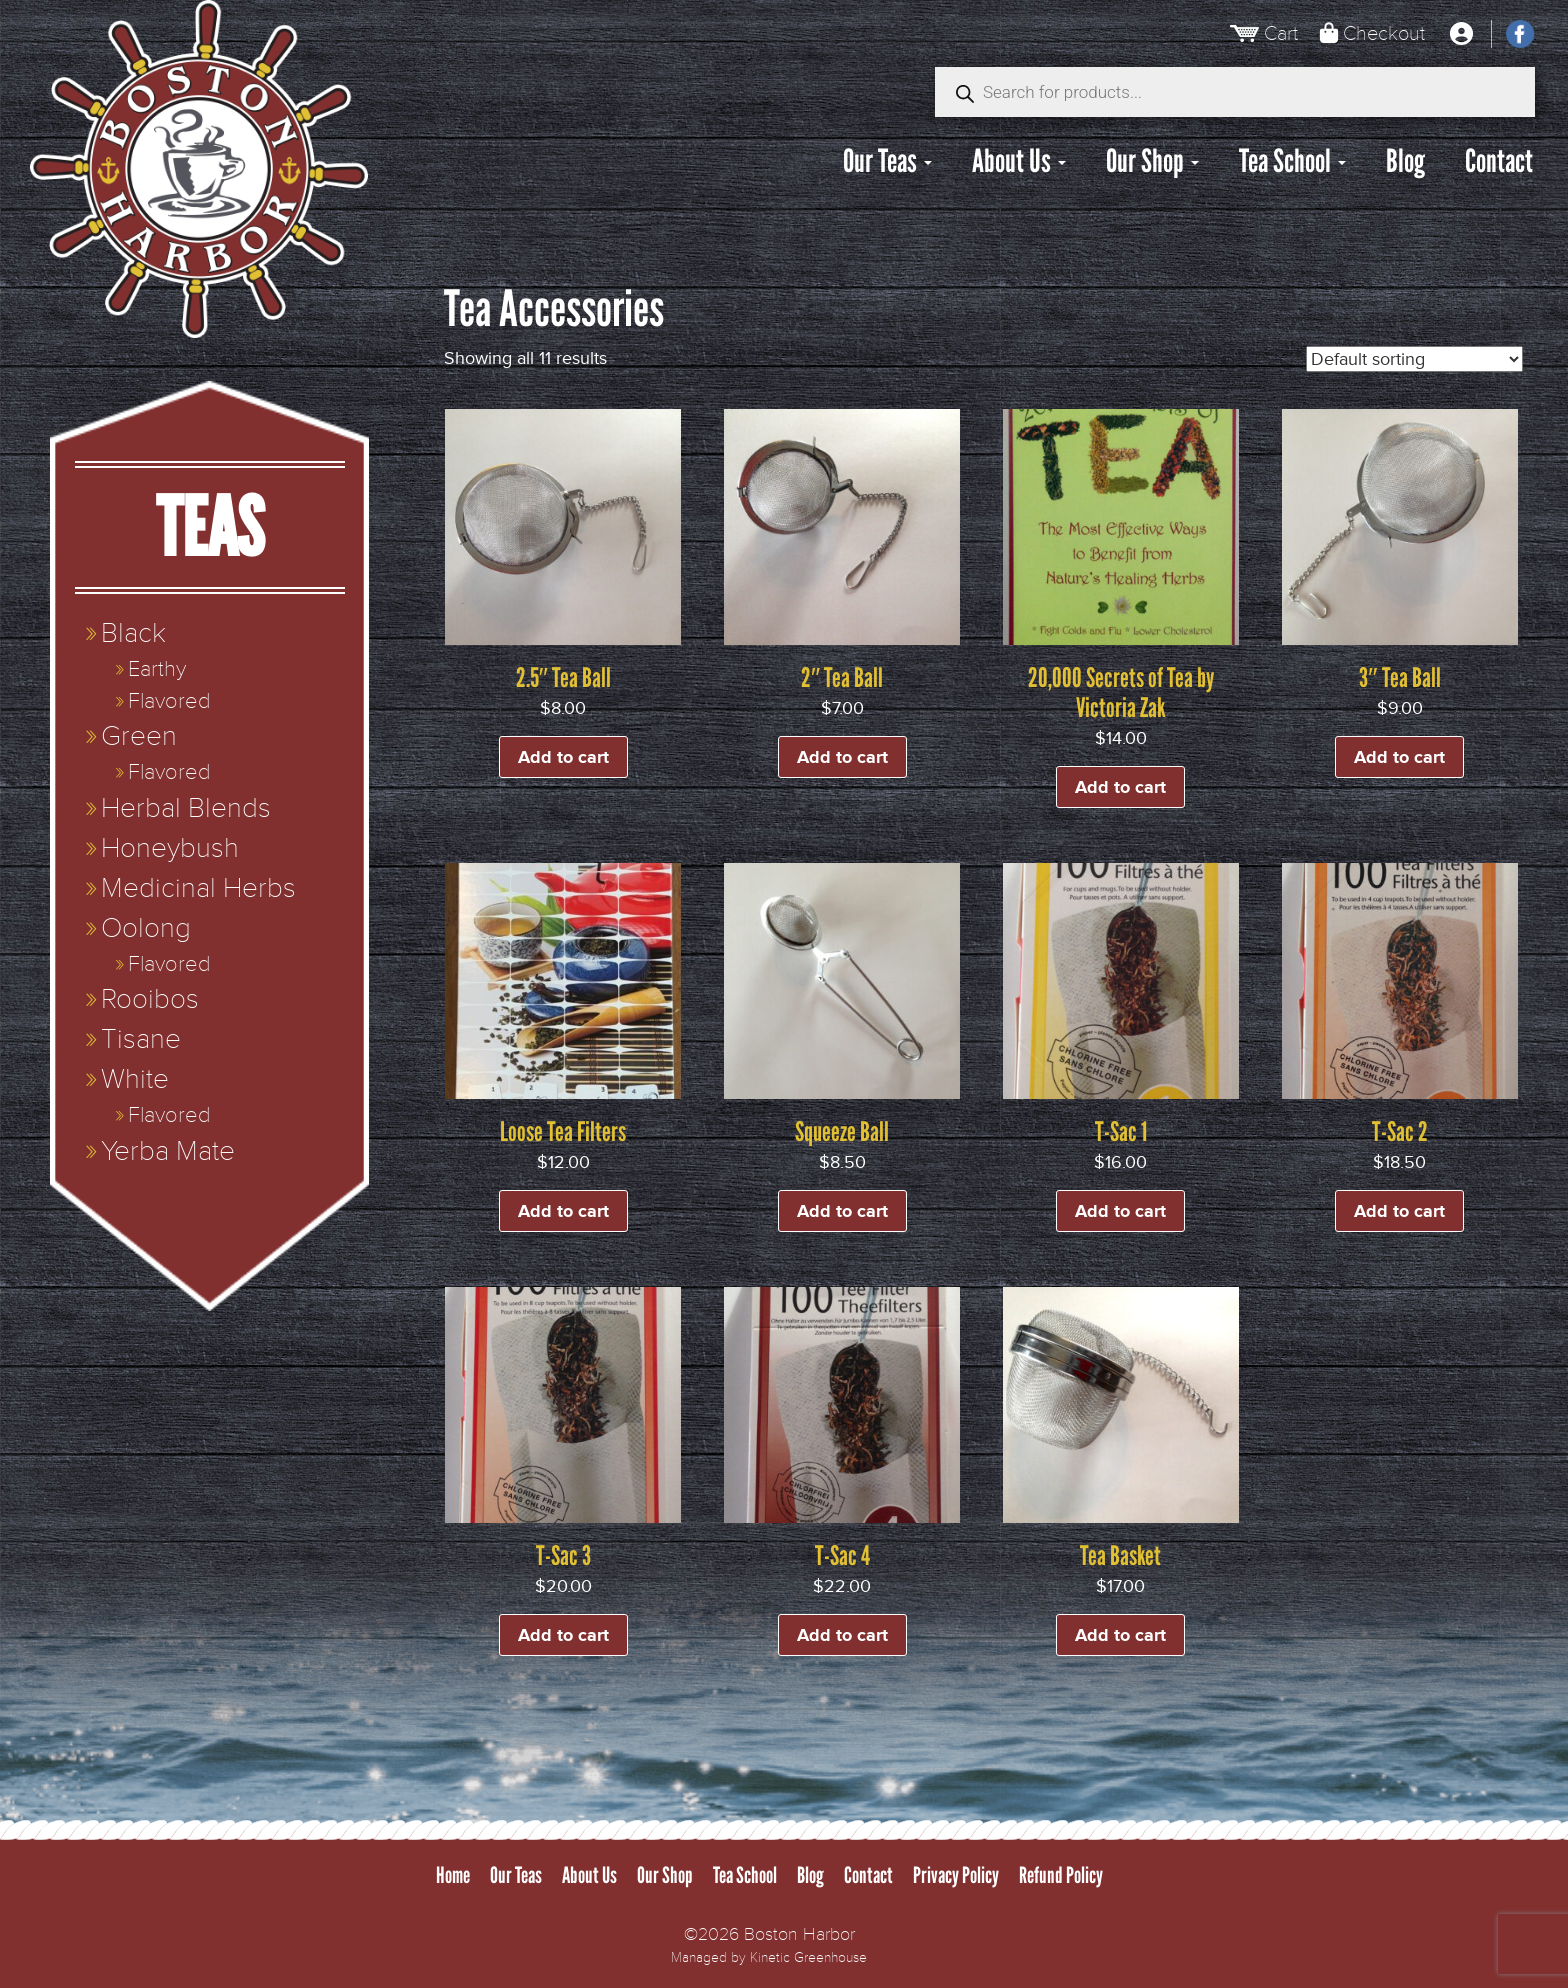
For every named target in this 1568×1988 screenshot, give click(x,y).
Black (133, 633)
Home (453, 1875)
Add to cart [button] (563, 757)
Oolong (146, 928)
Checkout (1384, 33)
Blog (1405, 161)
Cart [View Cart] (1281, 33)
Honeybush (170, 848)
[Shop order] (1414, 359)
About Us (1019, 161)
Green (139, 736)
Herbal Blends (186, 808)
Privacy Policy (956, 1875)
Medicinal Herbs (198, 888)
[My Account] (1461, 34)
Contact (1499, 161)
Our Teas (887, 161)
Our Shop (1152, 161)
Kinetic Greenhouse (808, 1957)
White (135, 1079)
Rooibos (150, 999)
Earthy (157, 669)
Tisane (141, 1039)
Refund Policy (1061, 1875)
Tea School (1292, 161)
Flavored (169, 701)
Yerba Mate (168, 1151)
